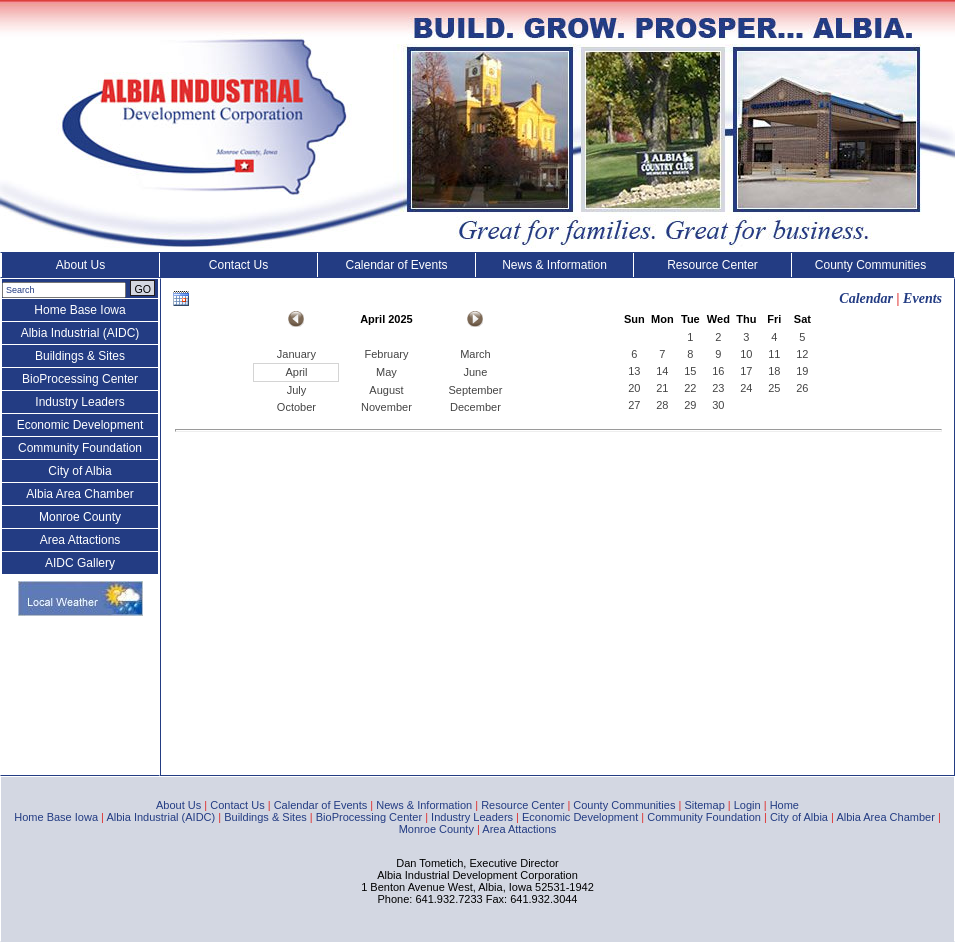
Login (747, 805)
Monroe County (80, 517)
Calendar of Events (396, 265)
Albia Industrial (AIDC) (80, 333)
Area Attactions (80, 540)
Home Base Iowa (79, 310)
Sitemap (704, 805)
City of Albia (79, 471)
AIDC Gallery (80, 563)
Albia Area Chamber (79, 494)
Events (922, 298)
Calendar (866, 298)
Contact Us (238, 265)
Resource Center (712, 265)
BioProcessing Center (80, 379)
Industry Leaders (79, 402)
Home (784, 805)
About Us (80, 265)
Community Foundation (80, 448)
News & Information (554, 265)
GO (142, 289)
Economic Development (80, 425)
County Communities (870, 265)
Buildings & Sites (80, 356)
